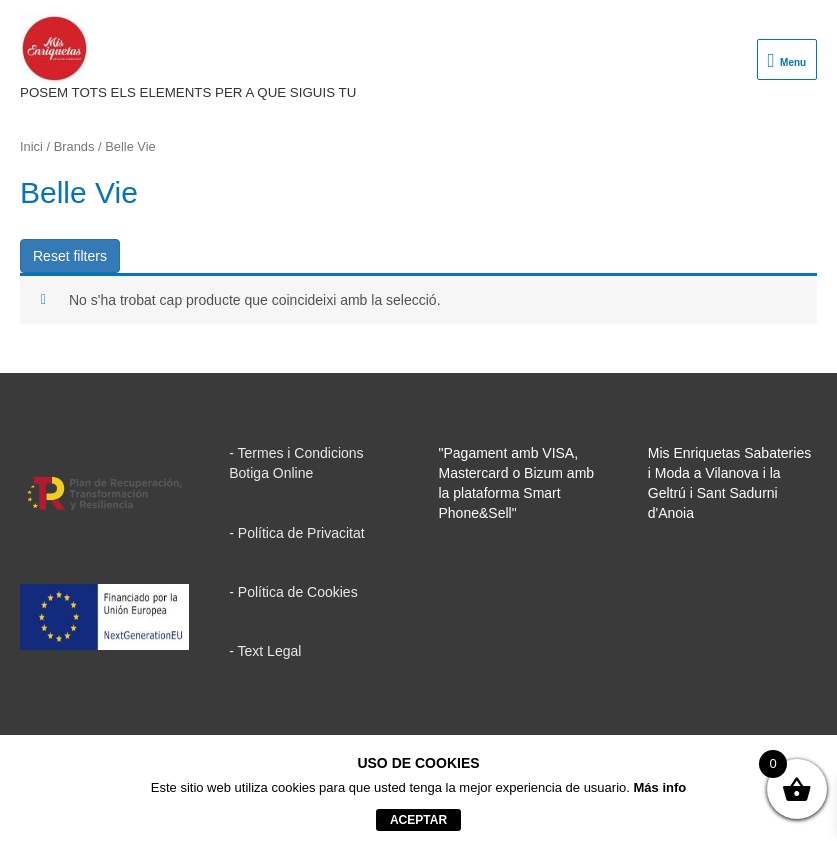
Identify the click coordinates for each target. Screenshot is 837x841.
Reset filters (70, 256)
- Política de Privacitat (296, 533)
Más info (660, 787)
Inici (31, 146)
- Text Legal (265, 651)
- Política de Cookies (293, 592)
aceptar (418, 820)
